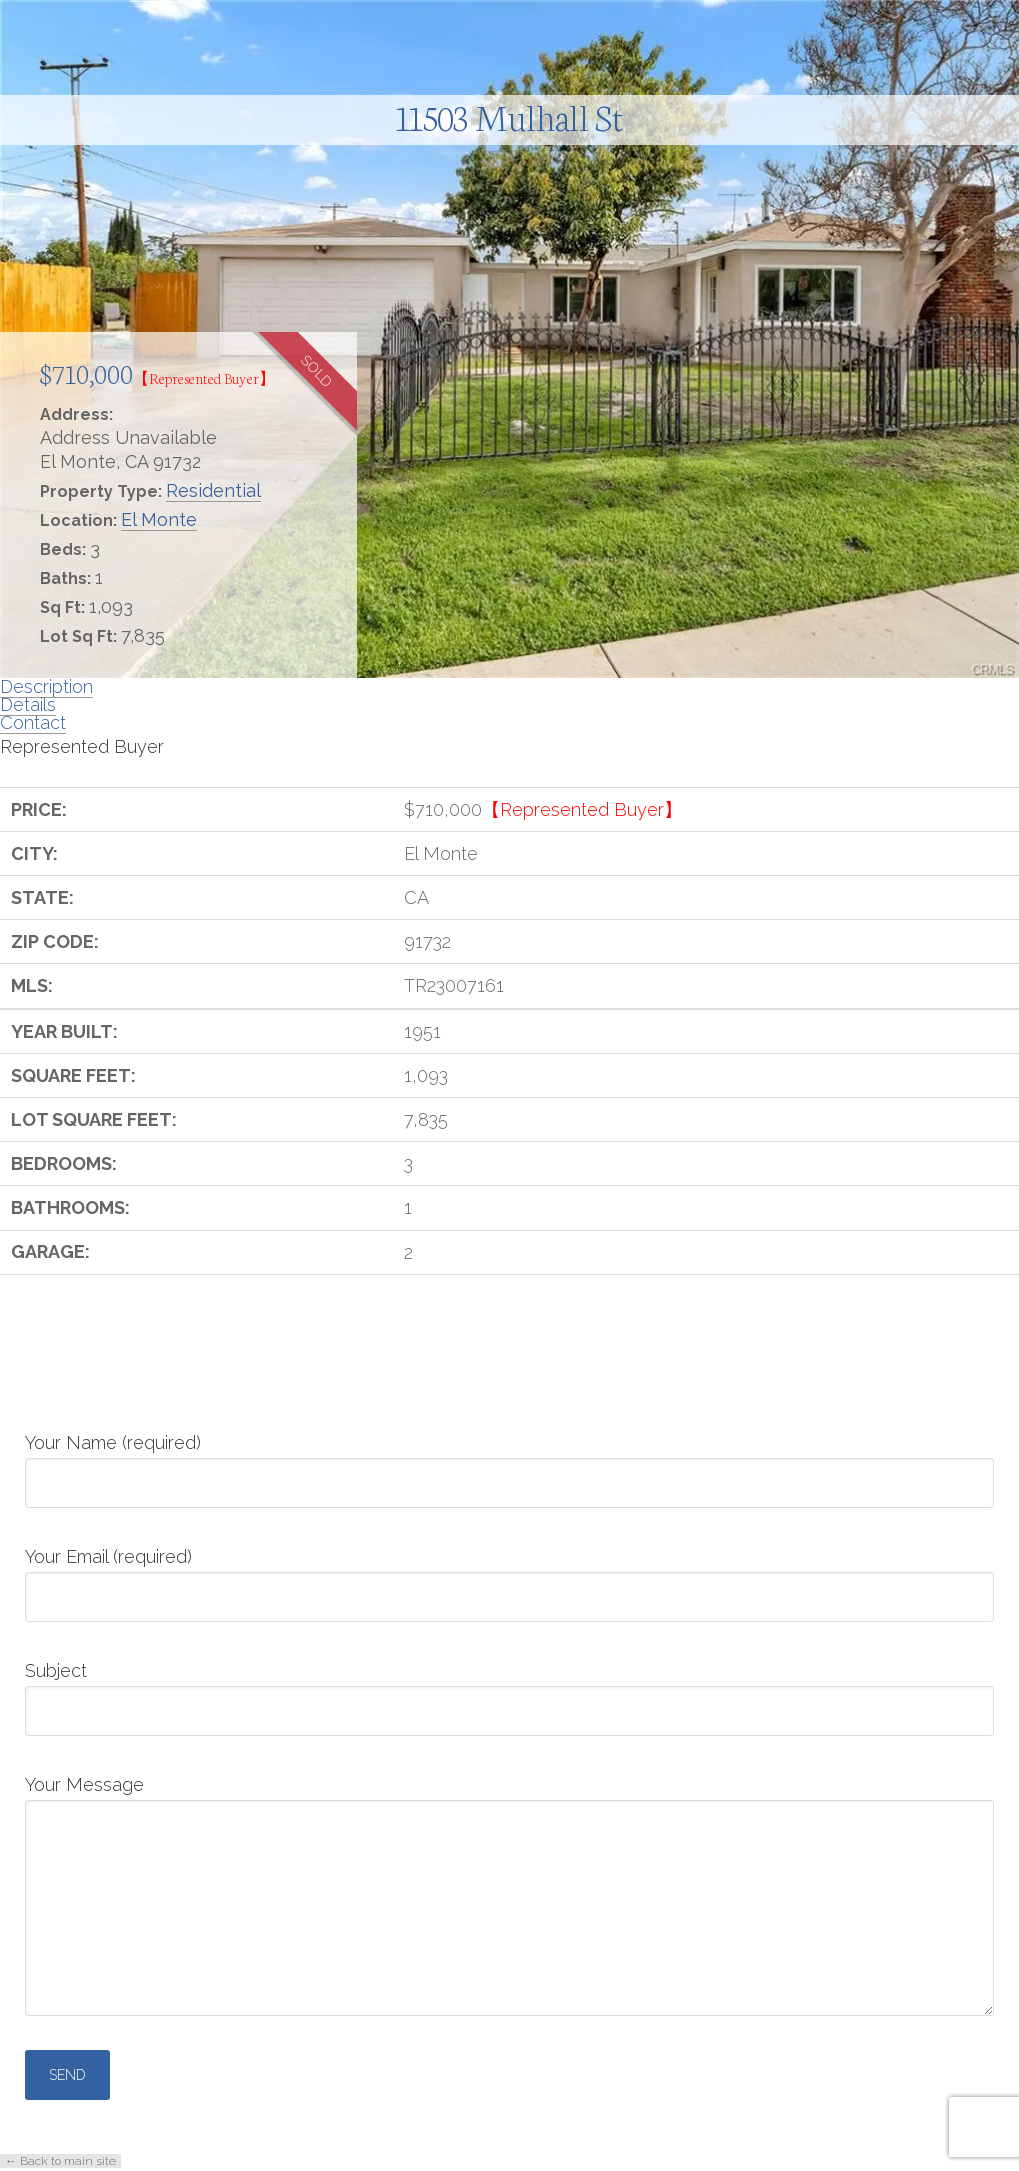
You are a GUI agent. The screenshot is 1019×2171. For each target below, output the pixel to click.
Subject (509, 1692)
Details (28, 704)
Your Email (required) (509, 1578)
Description (46, 686)
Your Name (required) (509, 1464)
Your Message (509, 1799)
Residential (213, 490)
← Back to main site (60, 2161)
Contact (33, 722)
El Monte (159, 519)
